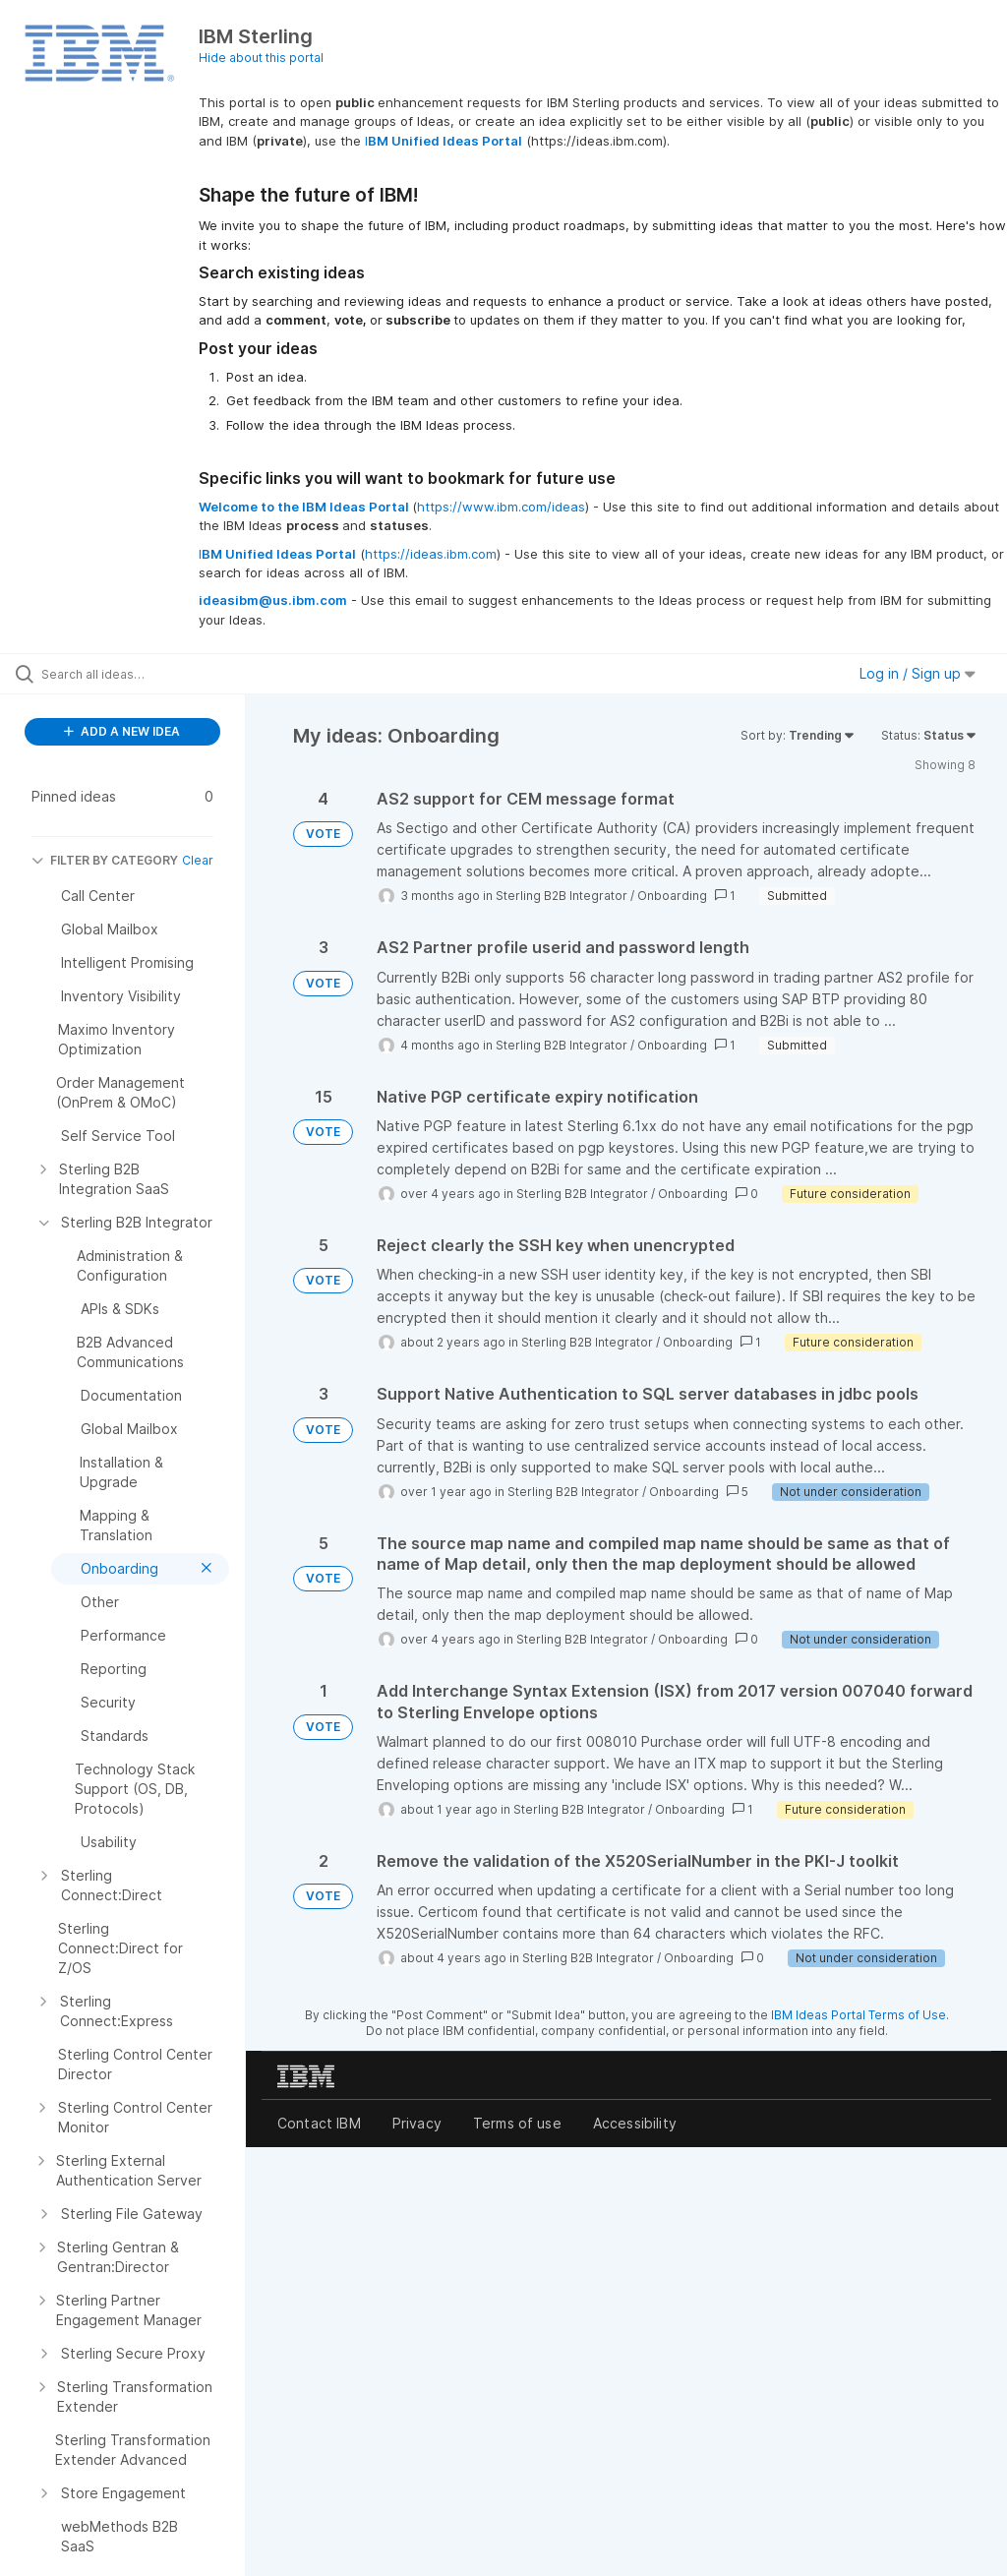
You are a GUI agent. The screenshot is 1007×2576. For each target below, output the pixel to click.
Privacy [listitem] (417, 2123)
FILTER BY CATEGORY (104, 860)
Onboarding (672, 895)
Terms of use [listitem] (517, 2123)
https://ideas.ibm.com (431, 554)
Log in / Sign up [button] (917, 673)
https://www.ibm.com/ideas (501, 506)
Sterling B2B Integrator (561, 895)
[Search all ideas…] (132, 674)
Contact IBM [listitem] (319, 2123)
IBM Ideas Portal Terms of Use (858, 2014)
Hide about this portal (261, 57)
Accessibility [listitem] (635, 2123)
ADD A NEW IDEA (122, 731)
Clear (197, 860)
